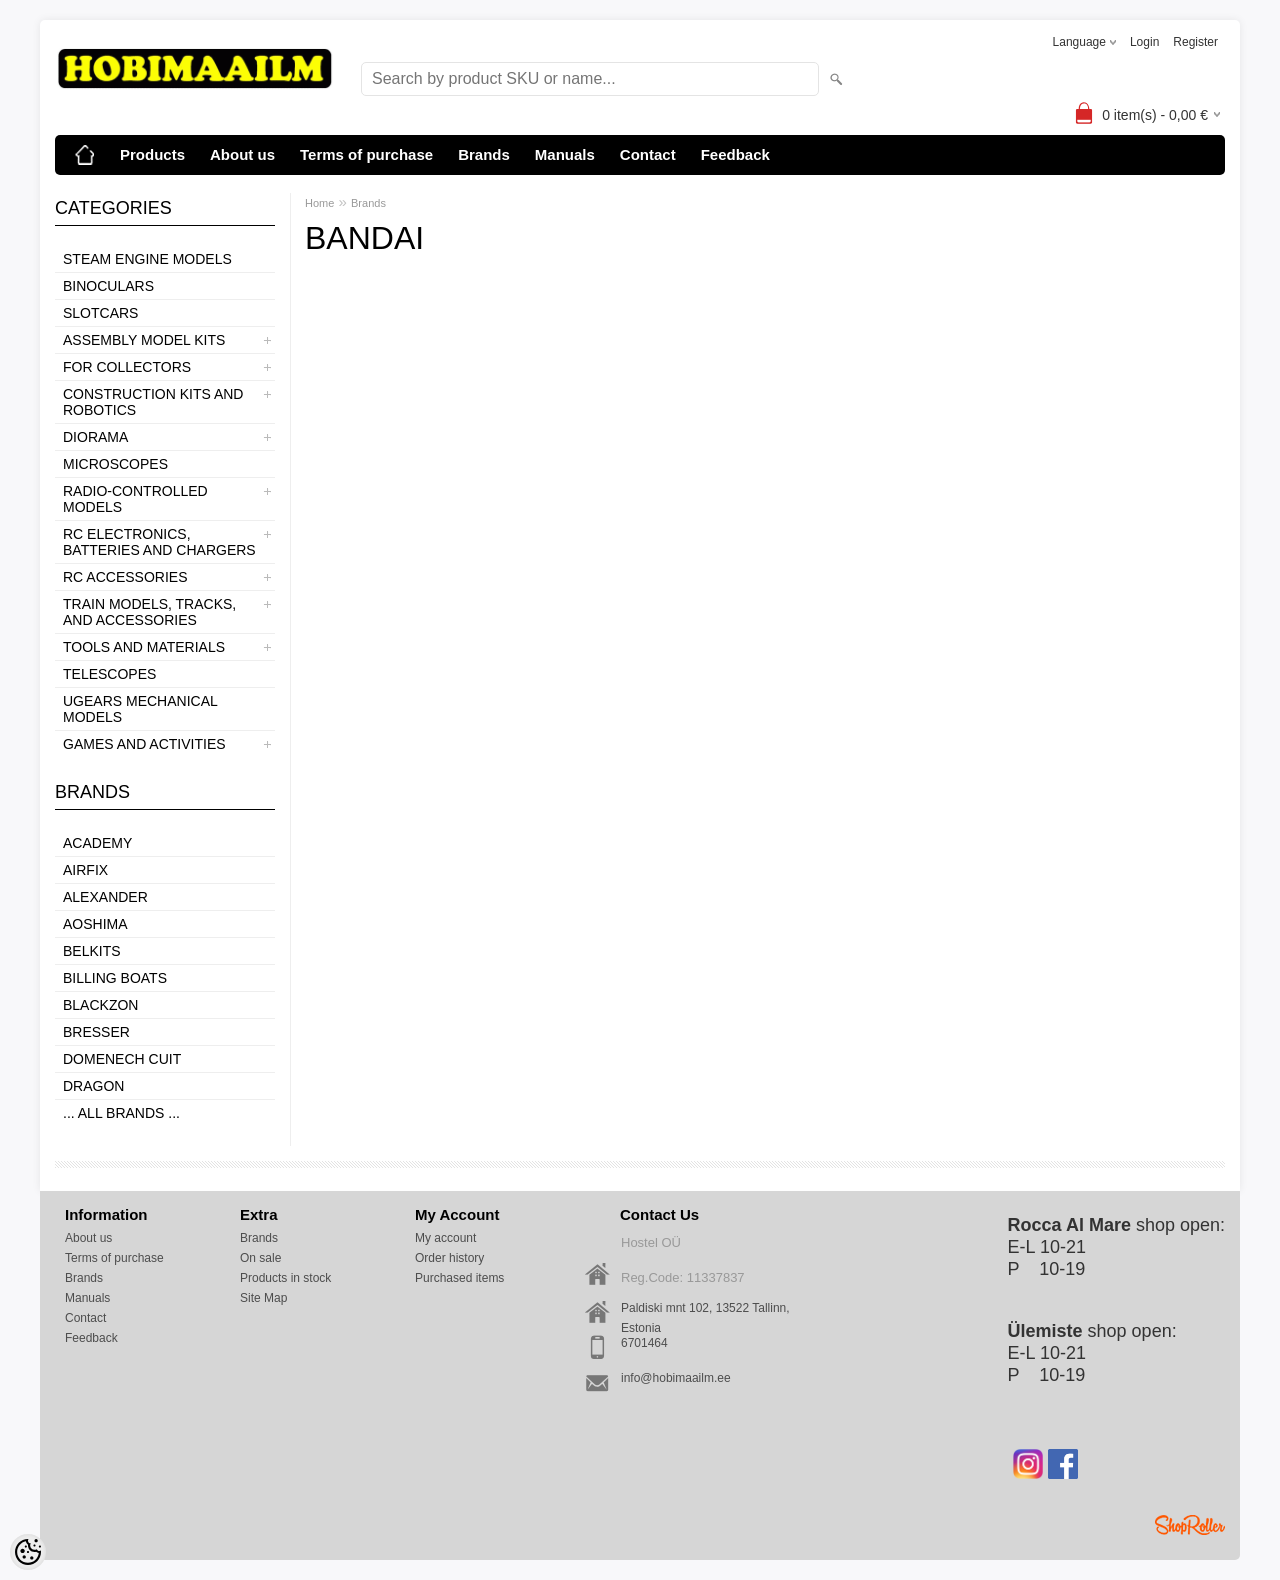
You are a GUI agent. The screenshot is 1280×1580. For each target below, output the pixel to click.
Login (1144, 42)
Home (319, 203)
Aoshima (95, 924)
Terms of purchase (366, 154)
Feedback (735, 154)
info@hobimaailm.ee (676, 1378)
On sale (260, 1258)
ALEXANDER (105, 897)
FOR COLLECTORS (127, 367)
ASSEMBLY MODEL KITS (144, 340)
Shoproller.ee (1190, 1525)
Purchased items (459, 1278)
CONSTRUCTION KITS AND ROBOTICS (153, 402)
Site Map (263, 1298)
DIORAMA (95, 437)
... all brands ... (121, 1113)
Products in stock (285, 1278)
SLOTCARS (100, 313)
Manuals (565, 154)
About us (242, 154)
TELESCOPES (109, 674)
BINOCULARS (108, 286)
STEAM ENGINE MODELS (147, 259)
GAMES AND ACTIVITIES (144, 744)
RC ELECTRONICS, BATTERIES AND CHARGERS (159, 542)
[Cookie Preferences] (28, 1552)
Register (1195, 42)
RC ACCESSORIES (125, 577)
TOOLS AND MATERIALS (144, 647)
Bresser (96, 1032)
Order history (449, 1258)
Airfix (85, 870)
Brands (484, 154)
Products (152, 154)
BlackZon (100, 1005)
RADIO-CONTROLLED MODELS (135, 499)
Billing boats (115, 978)
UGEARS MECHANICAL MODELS (140, 709)
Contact (648, 154)
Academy (97, 843)
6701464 (644, 1343)
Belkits (92, 951)
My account (445, 1238)
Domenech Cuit (122, 1059)
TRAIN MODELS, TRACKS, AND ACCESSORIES (149, 612)
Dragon (93, 1086)
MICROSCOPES (115, 464)
